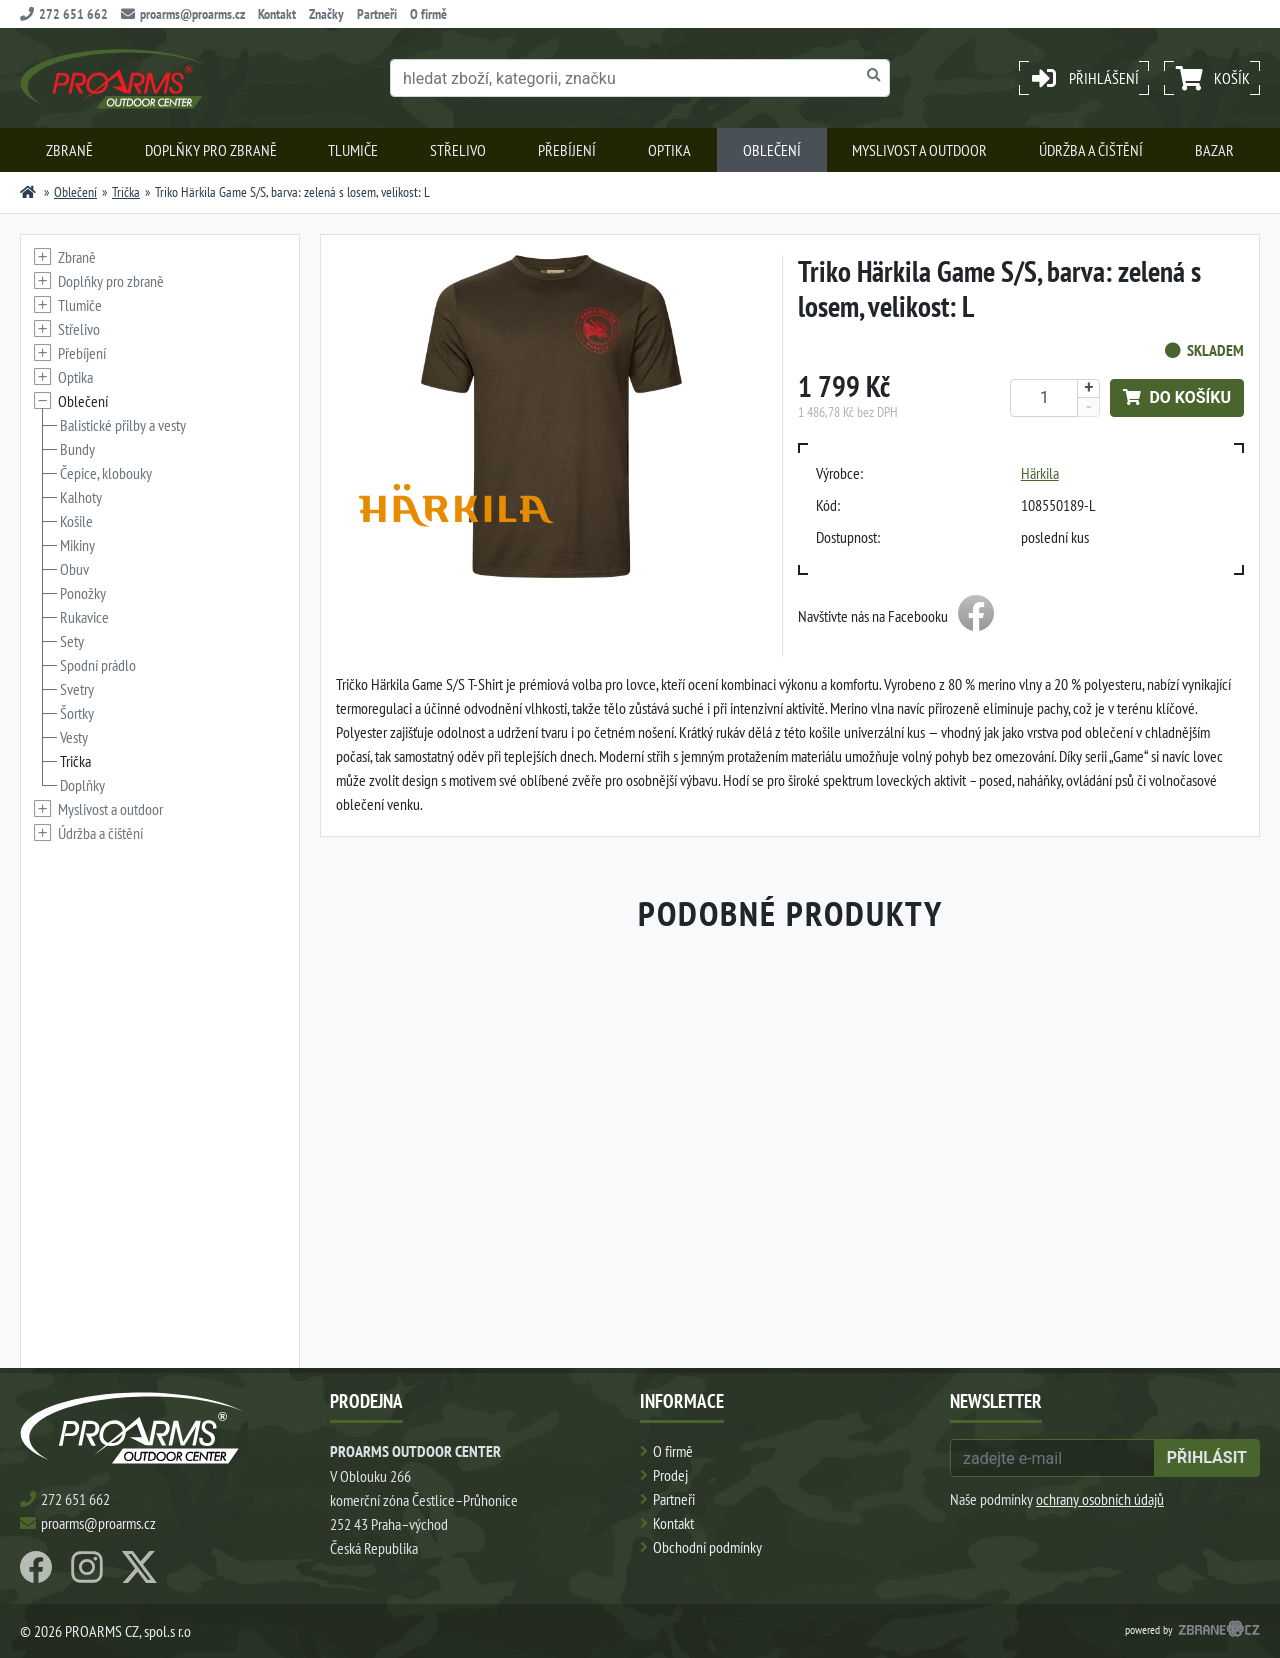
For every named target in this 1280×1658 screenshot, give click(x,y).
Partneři (377, 14)
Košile (76, 521)
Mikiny (77, 545)
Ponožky (83, 593)
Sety (72, 641)
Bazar (1214, 150)
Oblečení (772, 150)
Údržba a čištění (1091, 150)
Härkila (1040, 473)
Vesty (74, 737)
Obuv (74, 569)
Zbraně (69, 150)
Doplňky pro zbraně (211, 150)
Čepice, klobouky (106, 473)
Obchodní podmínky (707, 1547)
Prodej (670, 1475)
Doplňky (82, 785)
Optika (669, 150)
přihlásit (1207, 1457)
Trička (126, 192)
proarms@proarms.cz (183, 14)
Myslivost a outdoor (919, 150)
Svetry (77, 689)
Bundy (77, 449)
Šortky (77, 713)
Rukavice (84, 617)
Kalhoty (81, 497)
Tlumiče (353, 150)
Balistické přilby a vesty (123, 425)
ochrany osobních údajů (1100, 1499)
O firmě (428, 14)
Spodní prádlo (98, 665)
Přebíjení (567, 150)
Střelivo (458, 150)
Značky (326, 14)
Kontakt (277, 14)
